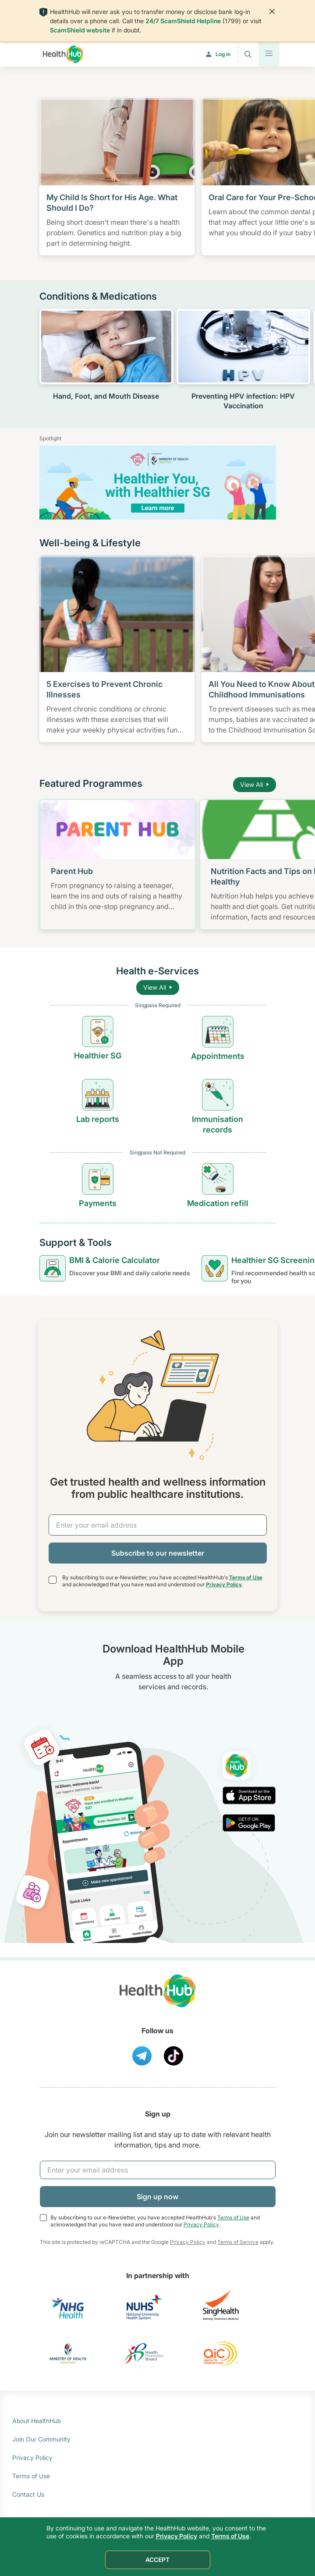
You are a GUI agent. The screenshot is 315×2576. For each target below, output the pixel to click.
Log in (223, 54)
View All (254, 784)
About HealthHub (36, 2420)
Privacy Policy (224, 1584)
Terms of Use (245, 1577)
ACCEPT (157, 2559)
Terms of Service (237, 2242)
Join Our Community (41, 2439)
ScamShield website (80, 30)
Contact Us (28, 2494)
